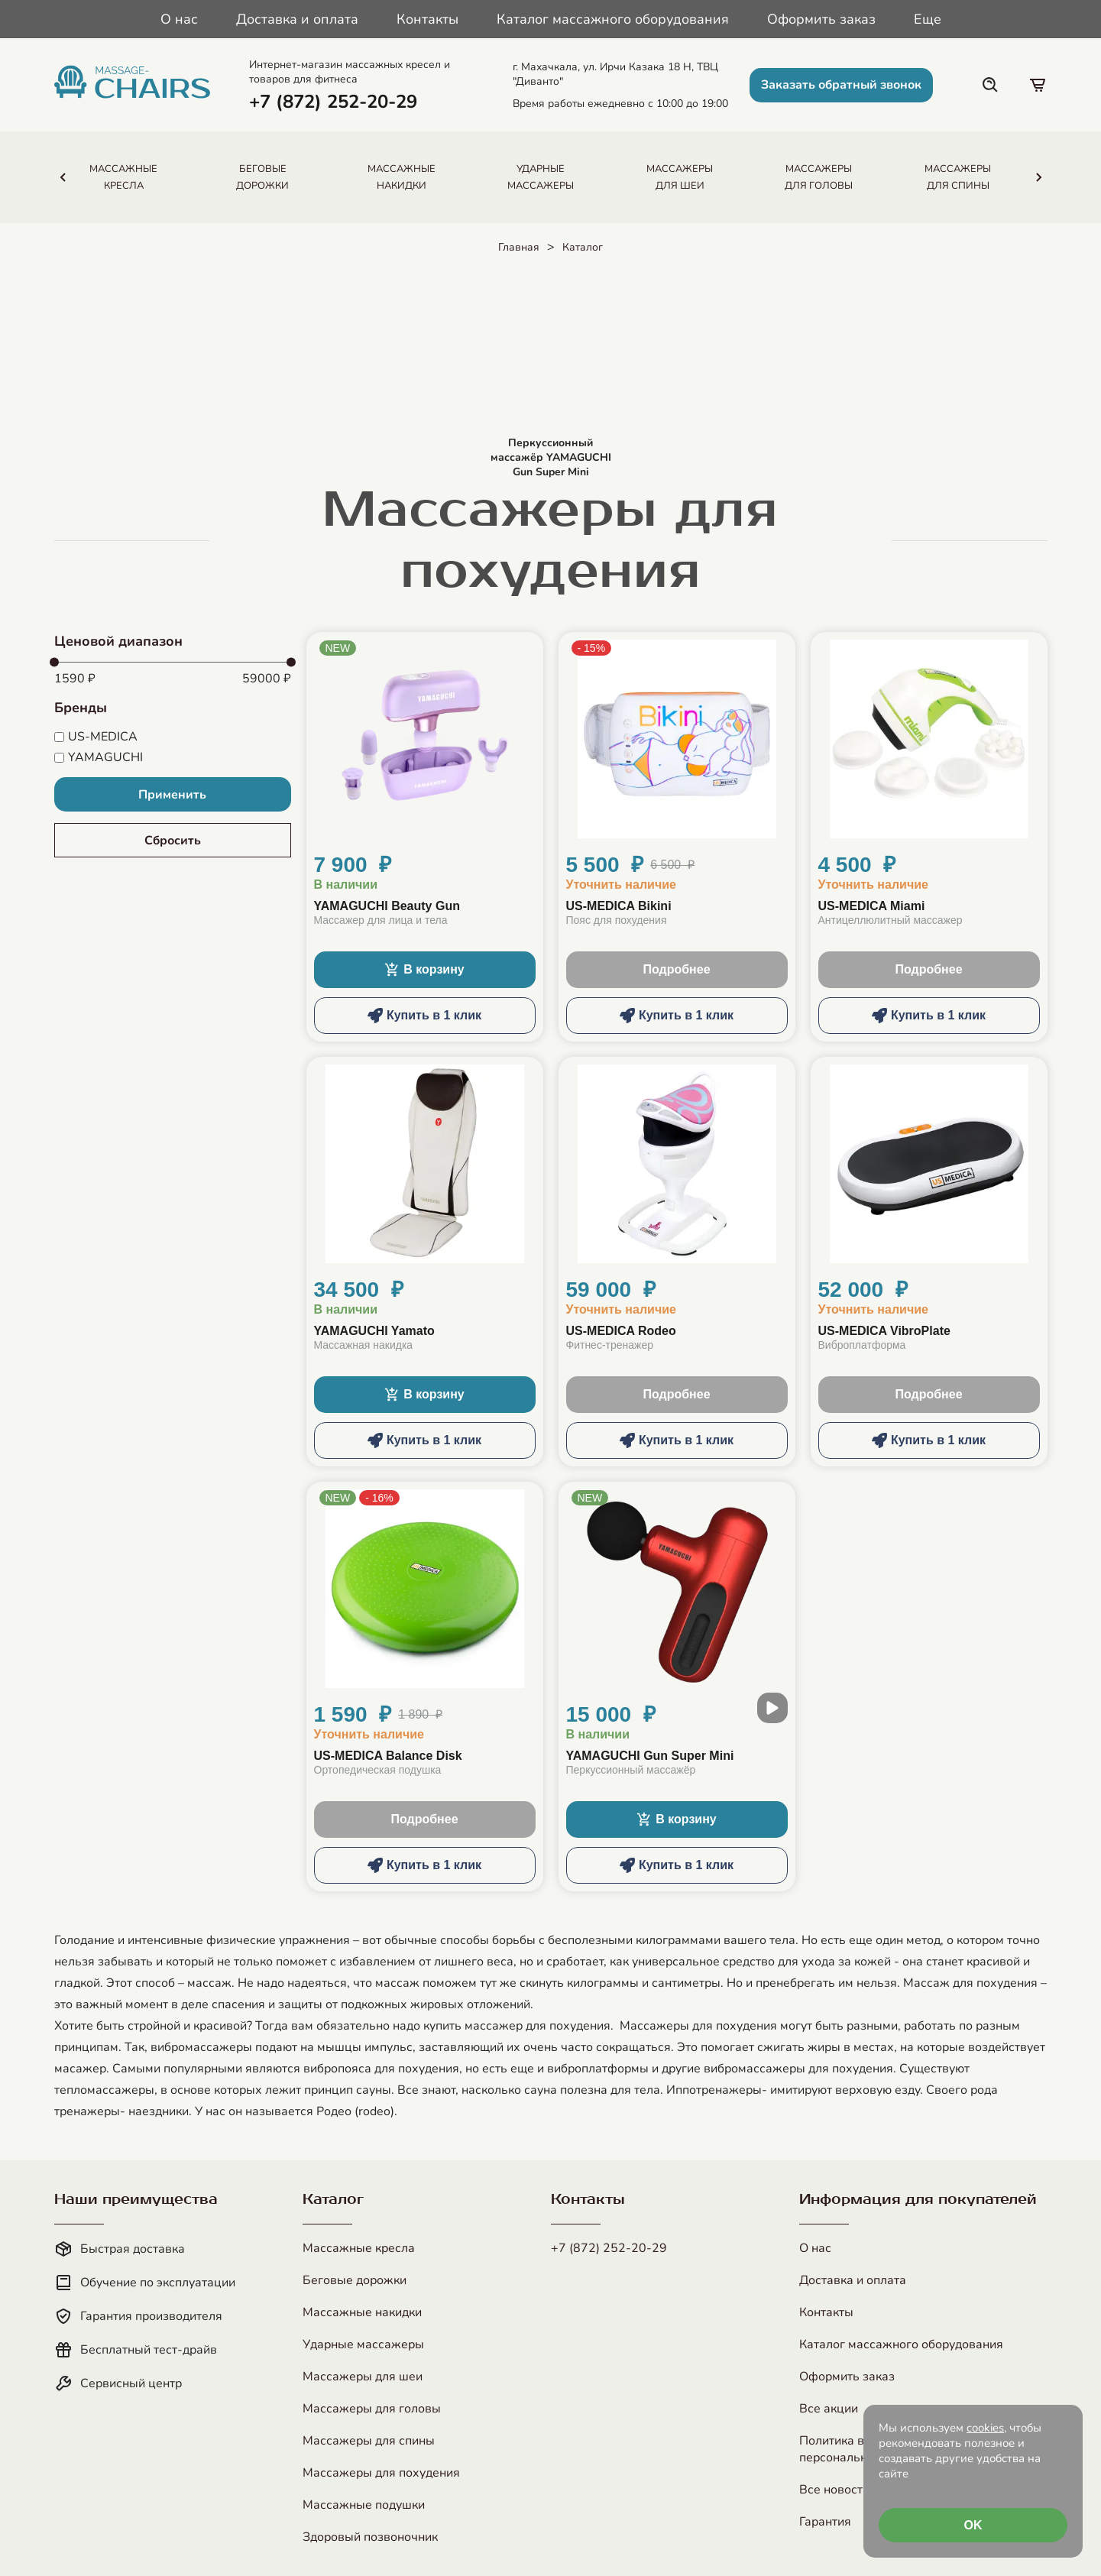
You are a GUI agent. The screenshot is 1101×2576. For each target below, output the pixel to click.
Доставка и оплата (297, 19)
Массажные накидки (362, 2312)
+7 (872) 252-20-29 (609, 2248)
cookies (985, 2427)
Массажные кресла (359, 2248)
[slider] (54, 662)
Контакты (427, 19)
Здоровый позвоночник (370, 2537)
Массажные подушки (364, 2505)
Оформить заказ (821, 19)
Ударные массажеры (363, 2344)
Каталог (582, 247)
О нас (179, 19)
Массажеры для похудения (381, 2472)
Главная (518, 247)
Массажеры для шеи (363, 2376)
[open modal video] (772, 1708)
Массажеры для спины (369, 2440)
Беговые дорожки (354, 2280)
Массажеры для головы (372, 2408)
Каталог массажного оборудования (613, 19)
